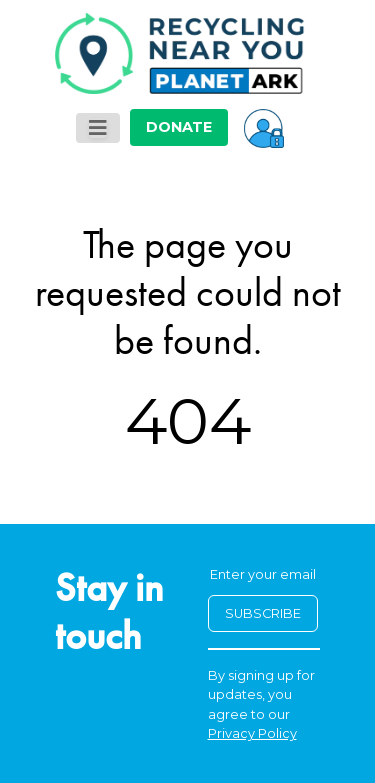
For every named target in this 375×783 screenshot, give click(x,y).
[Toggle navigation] (98, 128)
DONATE (179, 127)
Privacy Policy (252, 733)
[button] (264, 127)
